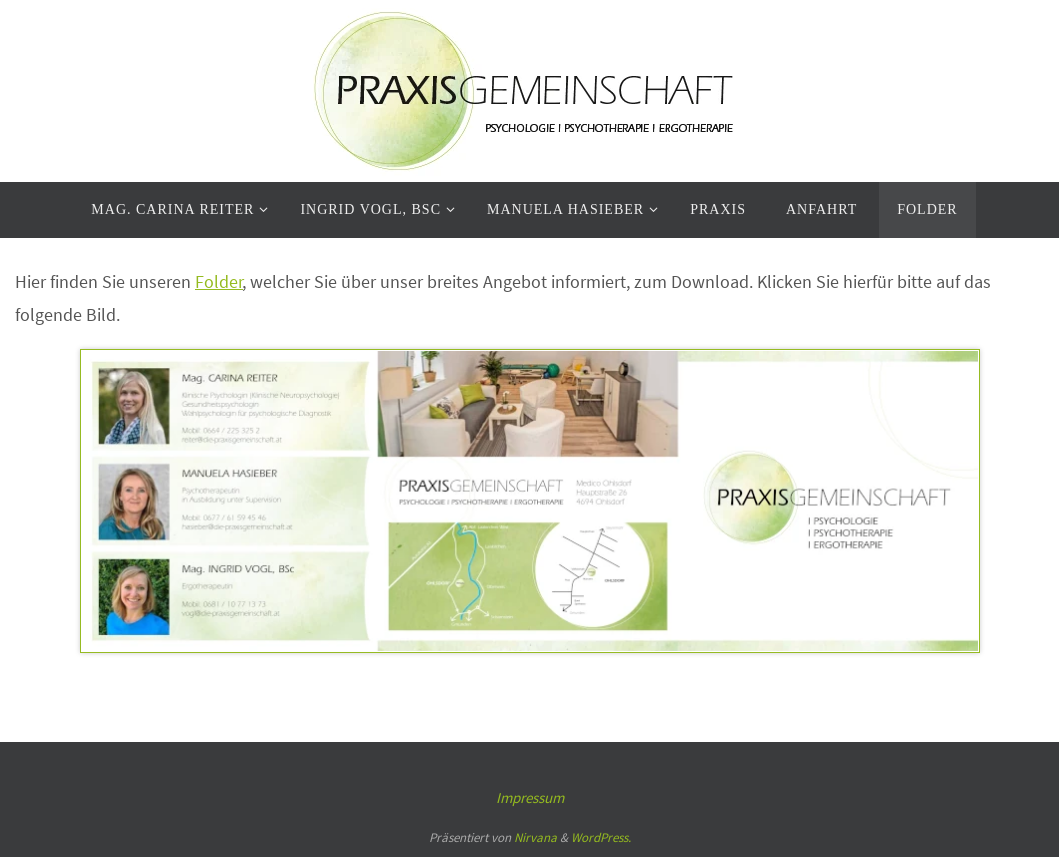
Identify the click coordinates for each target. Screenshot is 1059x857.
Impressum (530, 797)
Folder (219, 281)
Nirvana (535, 837)
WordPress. (601, 837)
